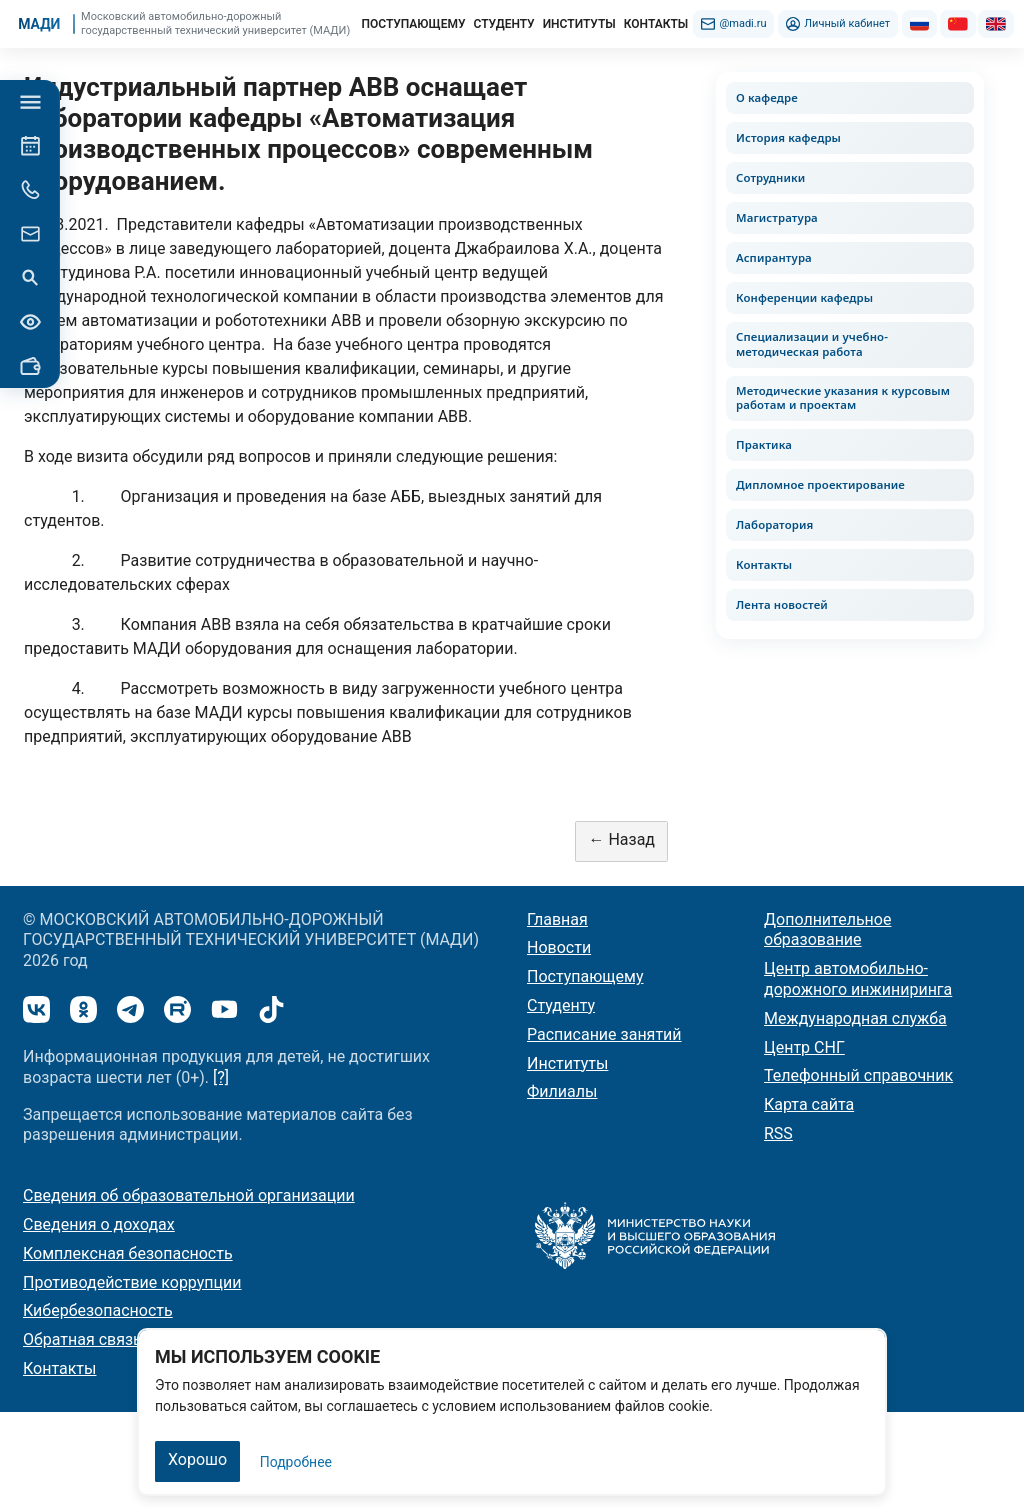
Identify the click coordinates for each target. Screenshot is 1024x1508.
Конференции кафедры (804, 297)
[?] (221, 1077)
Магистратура (777, 217)
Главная (557, 919)
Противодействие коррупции (132, 1282)
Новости (559, 947)
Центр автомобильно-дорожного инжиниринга (858, 979)
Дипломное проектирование (820, 484)
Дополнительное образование (827, 930)
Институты (567, 1063)
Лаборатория (774, 524)
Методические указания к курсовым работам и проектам (843, 398)
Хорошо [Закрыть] (197, 1459)
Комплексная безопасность (128, 1253)
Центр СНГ (804, 1047)
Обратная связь (82, 1339)
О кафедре (767, 97)
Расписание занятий (604, 1034)
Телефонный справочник (858, 1075)
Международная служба (855, 1018)
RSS (778, 1133)
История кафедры (788, 137)
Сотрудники (770, 177)
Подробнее (296, 1462)
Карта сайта (809, 1104)
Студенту (561, 1005)
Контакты (764, 564)
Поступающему (585, 976)
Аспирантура (774, 257)
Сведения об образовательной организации (189, 1195)
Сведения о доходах (99, 1224)
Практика (764, 444)
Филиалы (562, 1091)
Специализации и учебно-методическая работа (812, 344)
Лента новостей (782, 604)
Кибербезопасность (98, 1310)
